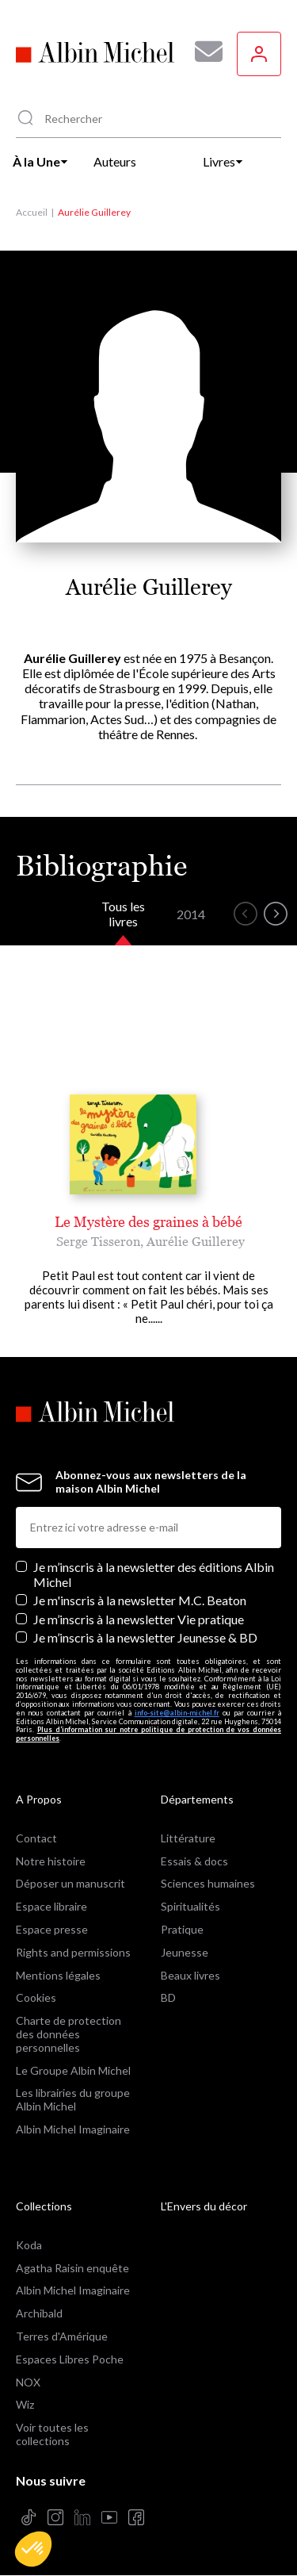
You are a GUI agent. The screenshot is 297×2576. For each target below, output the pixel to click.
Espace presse (52, 1929)
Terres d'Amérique (62, 2336)
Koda (29, 2245)
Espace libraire (51, 1906)
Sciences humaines (208, 1883)
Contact (36, 1838)
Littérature (188, 1838)
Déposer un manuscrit (70, 1883)
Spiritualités (190, 1906)
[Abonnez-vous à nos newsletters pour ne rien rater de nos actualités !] (203, 51)
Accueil (32, 212)
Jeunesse (184, 1952)
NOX (28, 2382)
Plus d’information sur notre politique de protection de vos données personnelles (148, 1733)
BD (168, 1997)
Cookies (36, 1997)
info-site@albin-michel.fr (177, 1712)
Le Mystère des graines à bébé (148, 1221)
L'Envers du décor (204, 2206)
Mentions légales (58, 1975)
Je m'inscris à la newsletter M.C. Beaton (139, 1600)
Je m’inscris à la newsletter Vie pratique (138, 1619)
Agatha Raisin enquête (72, 2268)
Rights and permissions (73, 1952)
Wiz (25, 2404)
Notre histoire (51, 1861)
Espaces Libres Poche (70, 2359)
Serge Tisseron (98, 1241)
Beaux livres (190, 1975)
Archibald (39, 2313)
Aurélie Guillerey (196, 1241)
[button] (33, 2549)
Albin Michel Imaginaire (73, 2129)
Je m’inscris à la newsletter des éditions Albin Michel (153, 1574)
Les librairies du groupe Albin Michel (73, 2099)
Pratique (182, 1929)
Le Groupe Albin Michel (73, 2070)
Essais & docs (194, 1861)
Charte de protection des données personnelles (68, 2034)
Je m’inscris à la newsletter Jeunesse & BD (145, 1637)
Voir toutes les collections (52, 2434)
